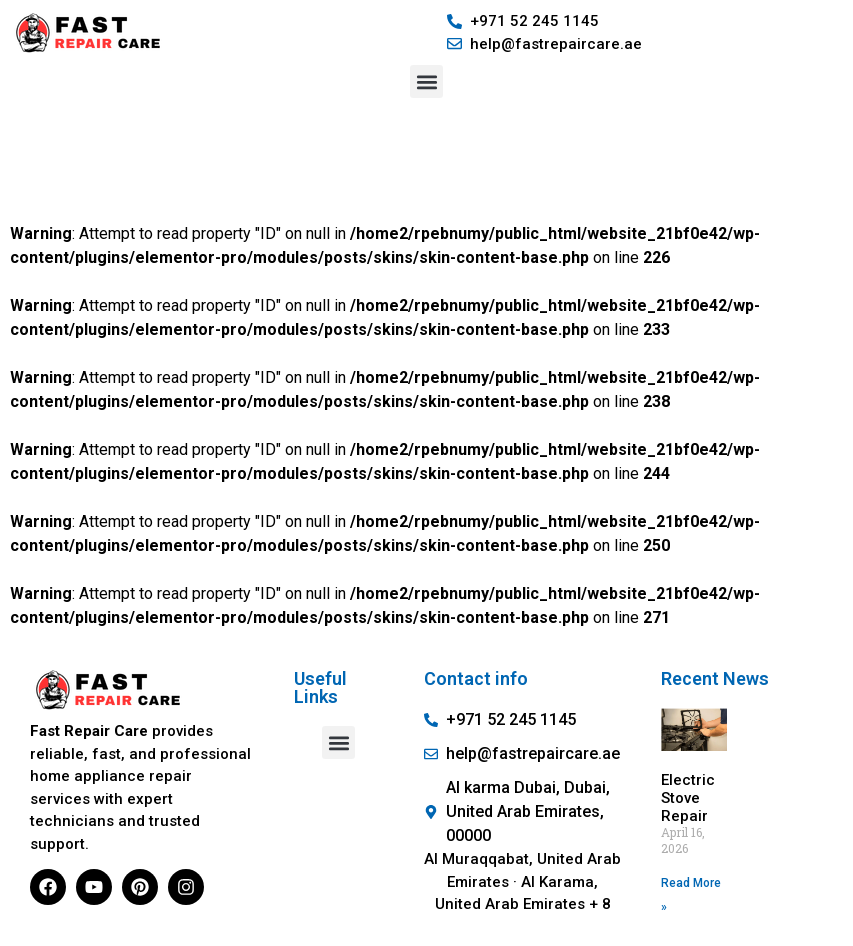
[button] (426, 81)
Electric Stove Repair (688, 798)
